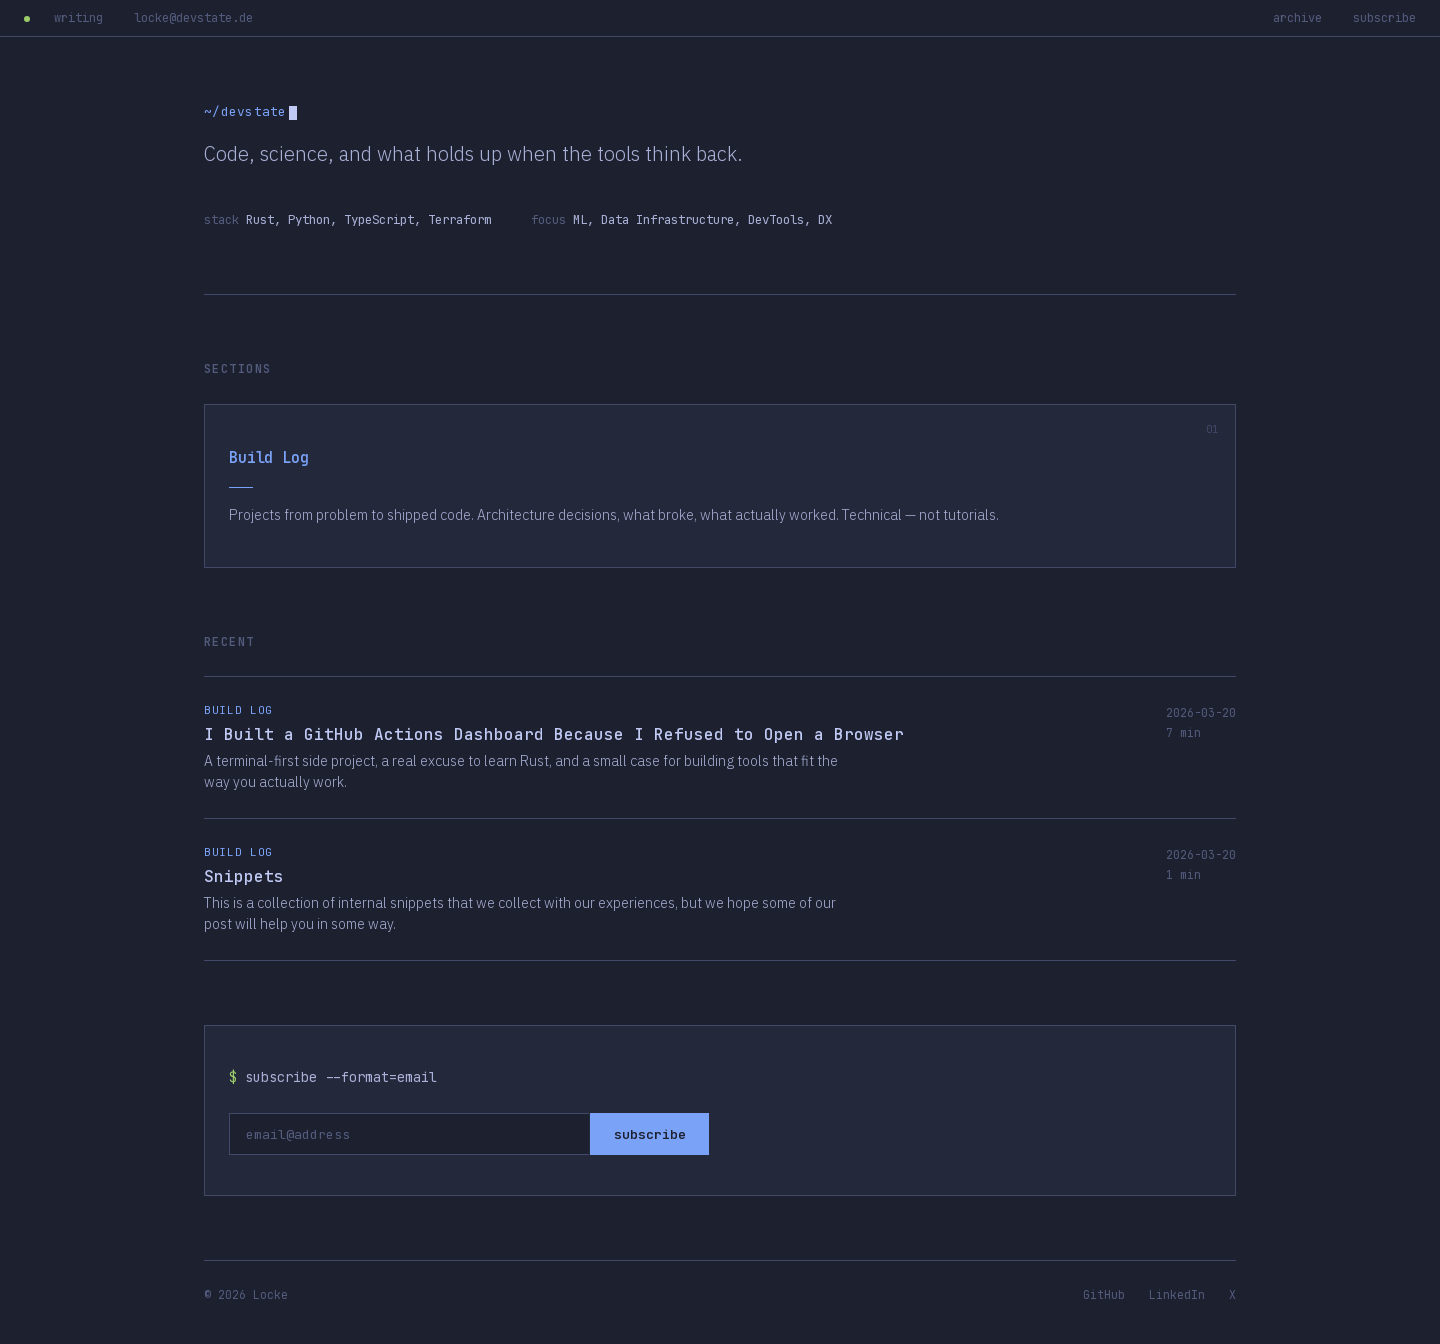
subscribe (1384, 18)
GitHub (1104, 1294)
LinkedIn (1177, 1294)
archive (1297, 18)
